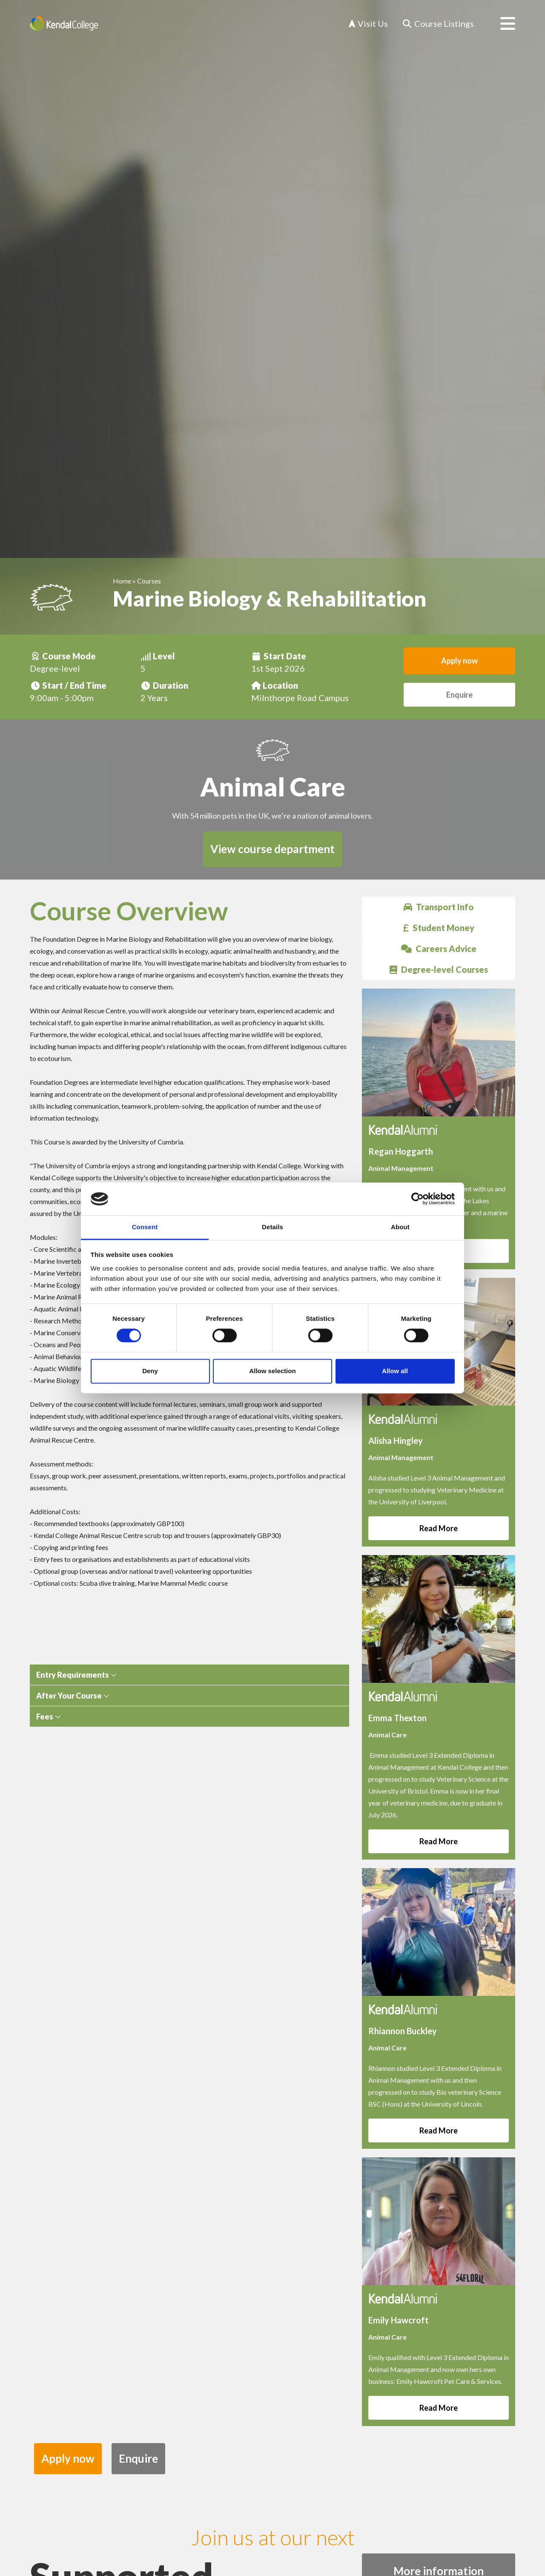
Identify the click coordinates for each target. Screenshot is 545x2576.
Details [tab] (272, 1226)
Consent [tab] (145, 1226)
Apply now (459, 660)
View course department (272, 849)
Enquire (459, 694)
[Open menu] (501, 23)
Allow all (395, 1370)
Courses (149, 581)
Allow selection (272, 1370)
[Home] (64, 23)
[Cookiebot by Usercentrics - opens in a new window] (417, 1199)
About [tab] (400, 1226)
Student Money (438, 928)
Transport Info (439, 907)
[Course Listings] (438, 23)
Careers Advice (438, 948)
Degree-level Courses (439, 969)
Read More (438, 1528)
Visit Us (368, 23)
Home (122, 581)
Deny (150, 1370)
